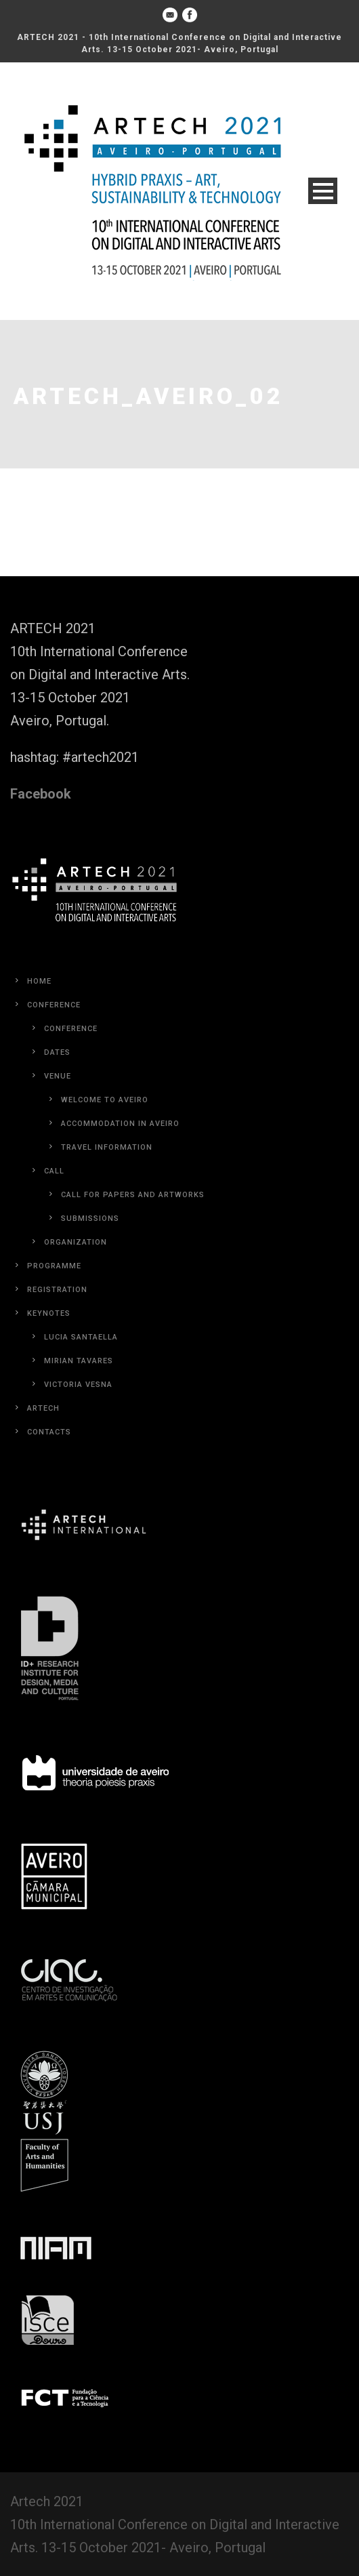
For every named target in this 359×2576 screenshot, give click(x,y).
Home (39, 981)
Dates (57, 1052)
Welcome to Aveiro (104, 1099)
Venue (57, 1076)
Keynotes (48, 1313)
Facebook (40, 794)
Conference (54, 1005)
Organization (75, 1242)
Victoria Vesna (78, 1384)
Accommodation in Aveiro (120, 1123)
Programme (54, 1266)
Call (54, 1171)
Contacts (49, 1432)
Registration (57, 1289)
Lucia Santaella (81, 1337)
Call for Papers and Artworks (133, 1194)
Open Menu (322, 191)
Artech (43, 1408)
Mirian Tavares (78, 1360)
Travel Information (106, 1147)
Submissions (90, 1218)
